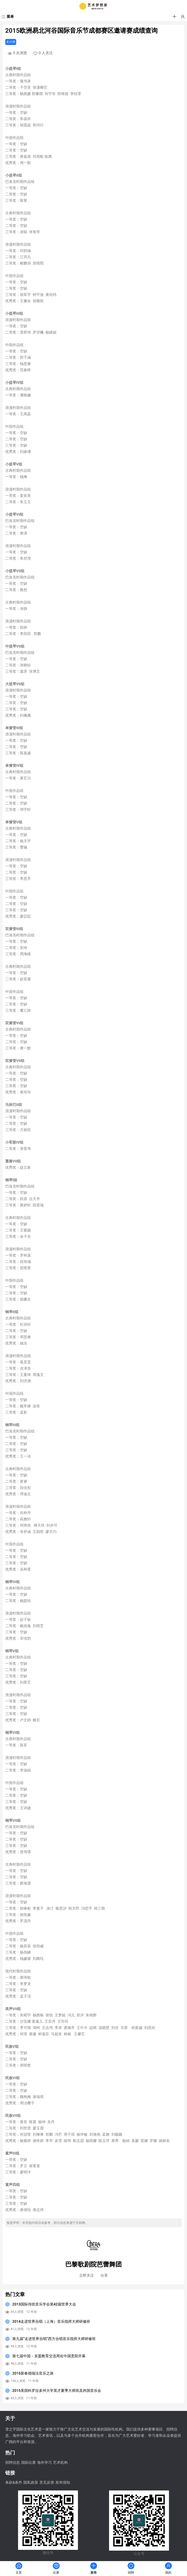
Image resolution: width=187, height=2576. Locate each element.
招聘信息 (12, 2463)
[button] (174, 17)
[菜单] (7, 17)
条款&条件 (13, 2483)
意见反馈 (46, 2483)
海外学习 (44, 2463)
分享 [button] (104, 2276)
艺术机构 (60, 2463)
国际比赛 (28, 2463)
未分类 (10, 42)
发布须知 (62, 2483)
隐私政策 (31, 2483)
